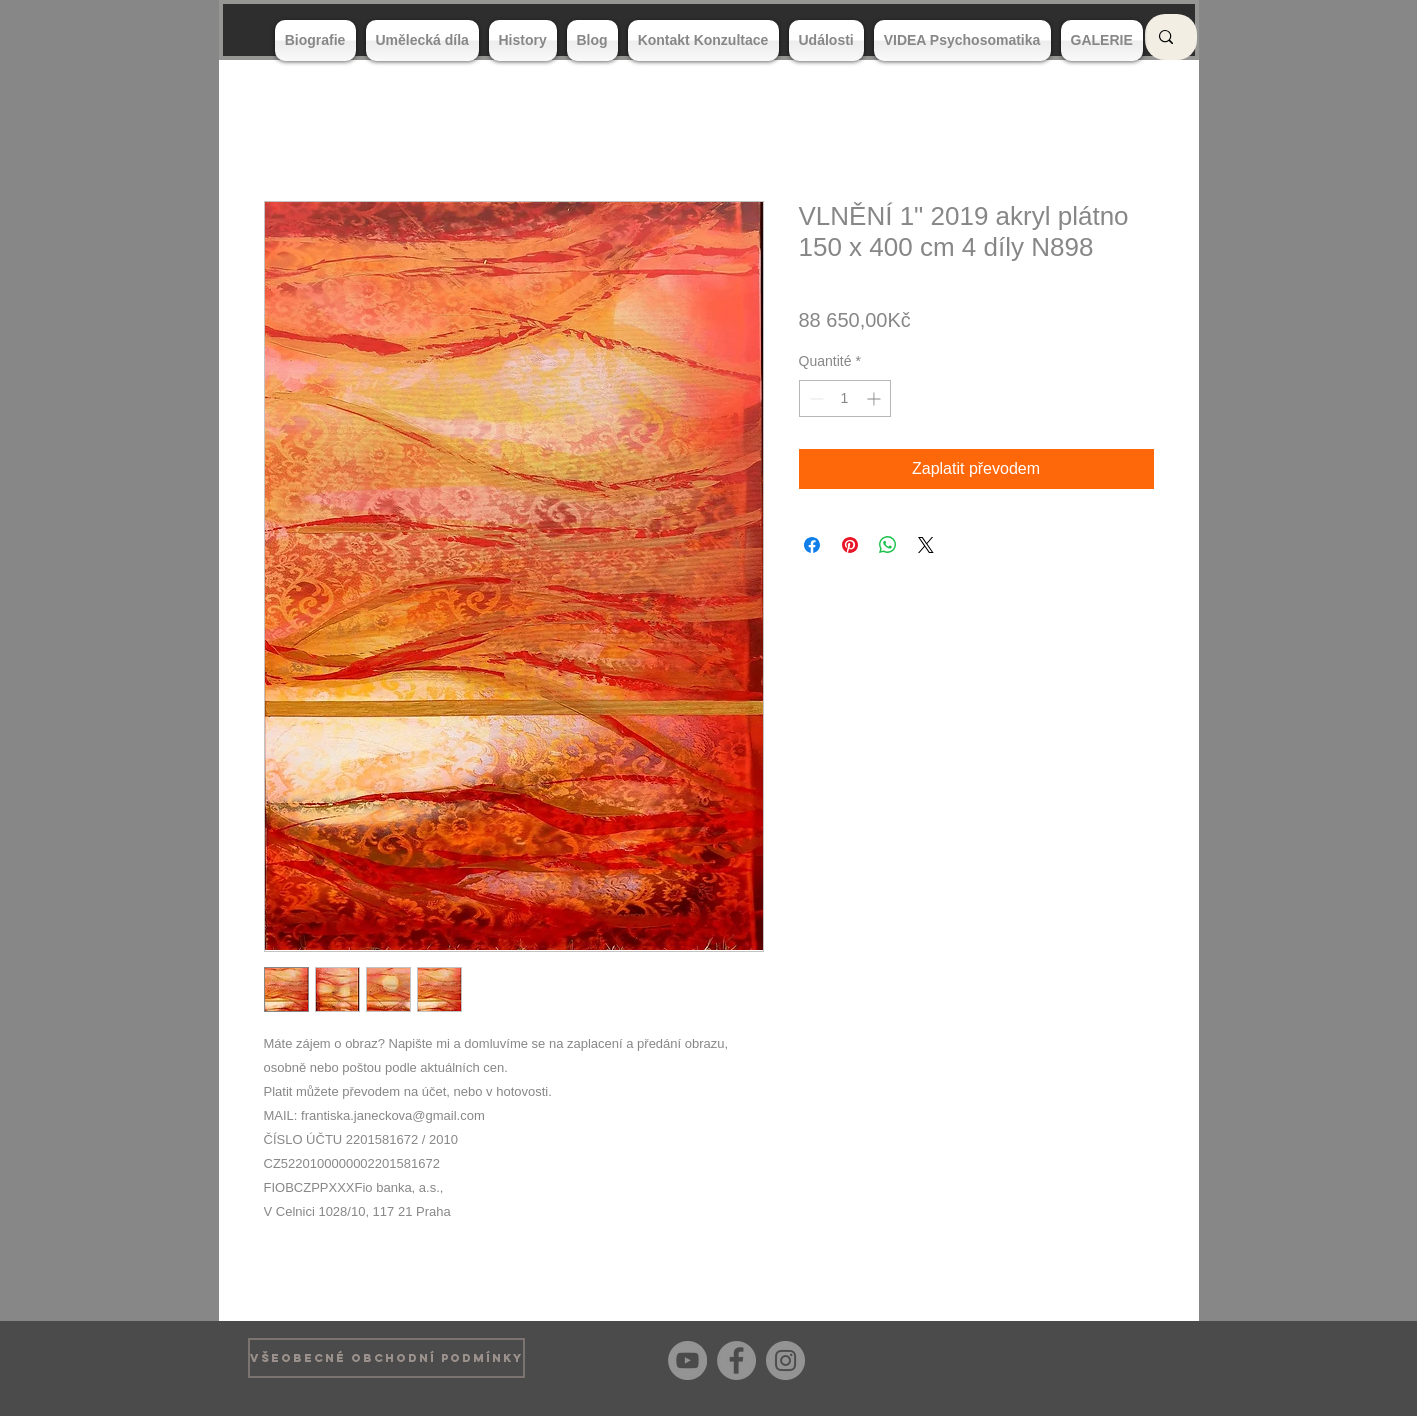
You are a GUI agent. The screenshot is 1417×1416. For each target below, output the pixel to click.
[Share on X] (926, 545)
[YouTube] (687, 1360)
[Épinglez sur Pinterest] (850, 545)
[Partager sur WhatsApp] (888, 545)
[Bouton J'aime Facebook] (1138, 1358)
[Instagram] (785, 1360)
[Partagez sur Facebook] (812, 545)
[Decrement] (814, 398)
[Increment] (875, 398)
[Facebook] (736, 1360)
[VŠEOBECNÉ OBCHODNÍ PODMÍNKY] (386, 1358)
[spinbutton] (845, 398)
